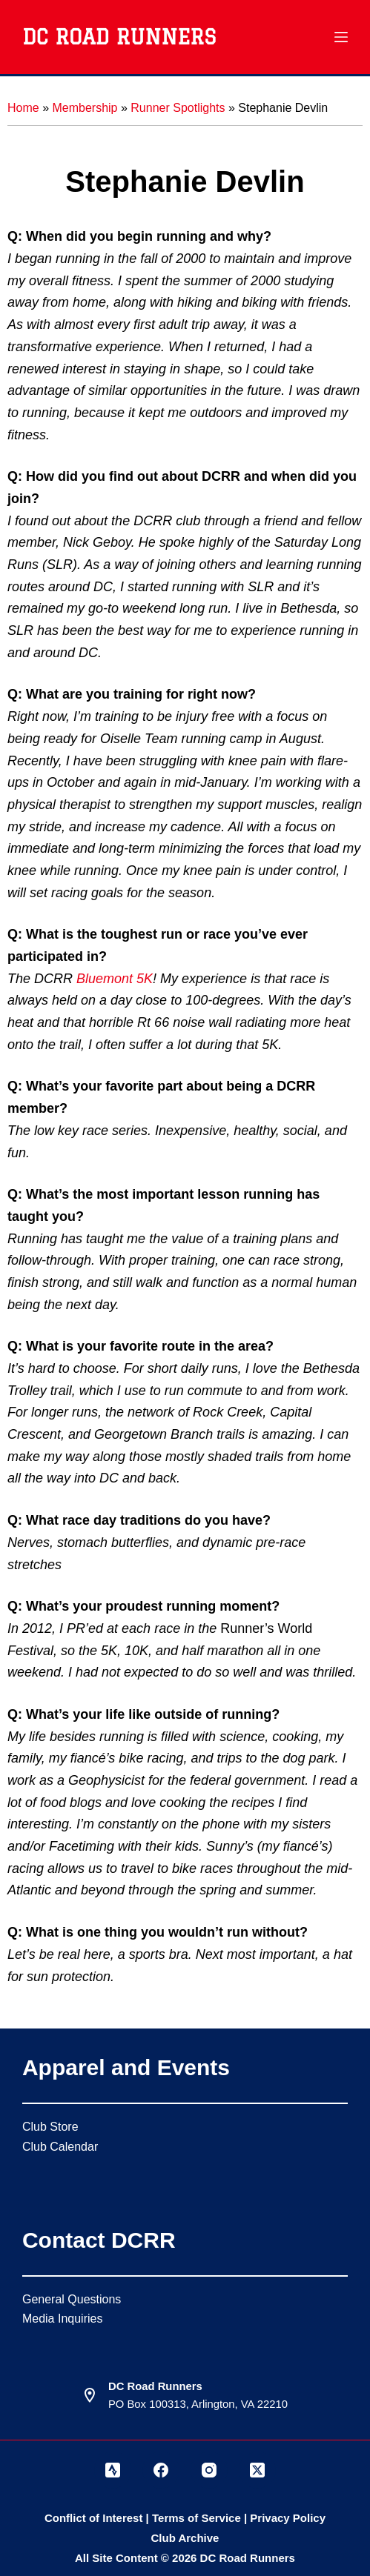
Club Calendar (60, 2146)
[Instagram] (209, 2470)
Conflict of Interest (93, 2518)
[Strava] (112, 2470)
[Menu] (341, 37)
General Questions (71, 2299)
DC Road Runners (119, 36)
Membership (84, 107)
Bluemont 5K (114, 978)
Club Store (50, 2126)
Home (23, 107)
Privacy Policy (288, 2518)
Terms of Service (196, 2518)
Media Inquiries (62, 2318)
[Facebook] (160, 2470)
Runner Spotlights (178, 107)
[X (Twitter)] (257, 2470)
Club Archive (185, 2538)
